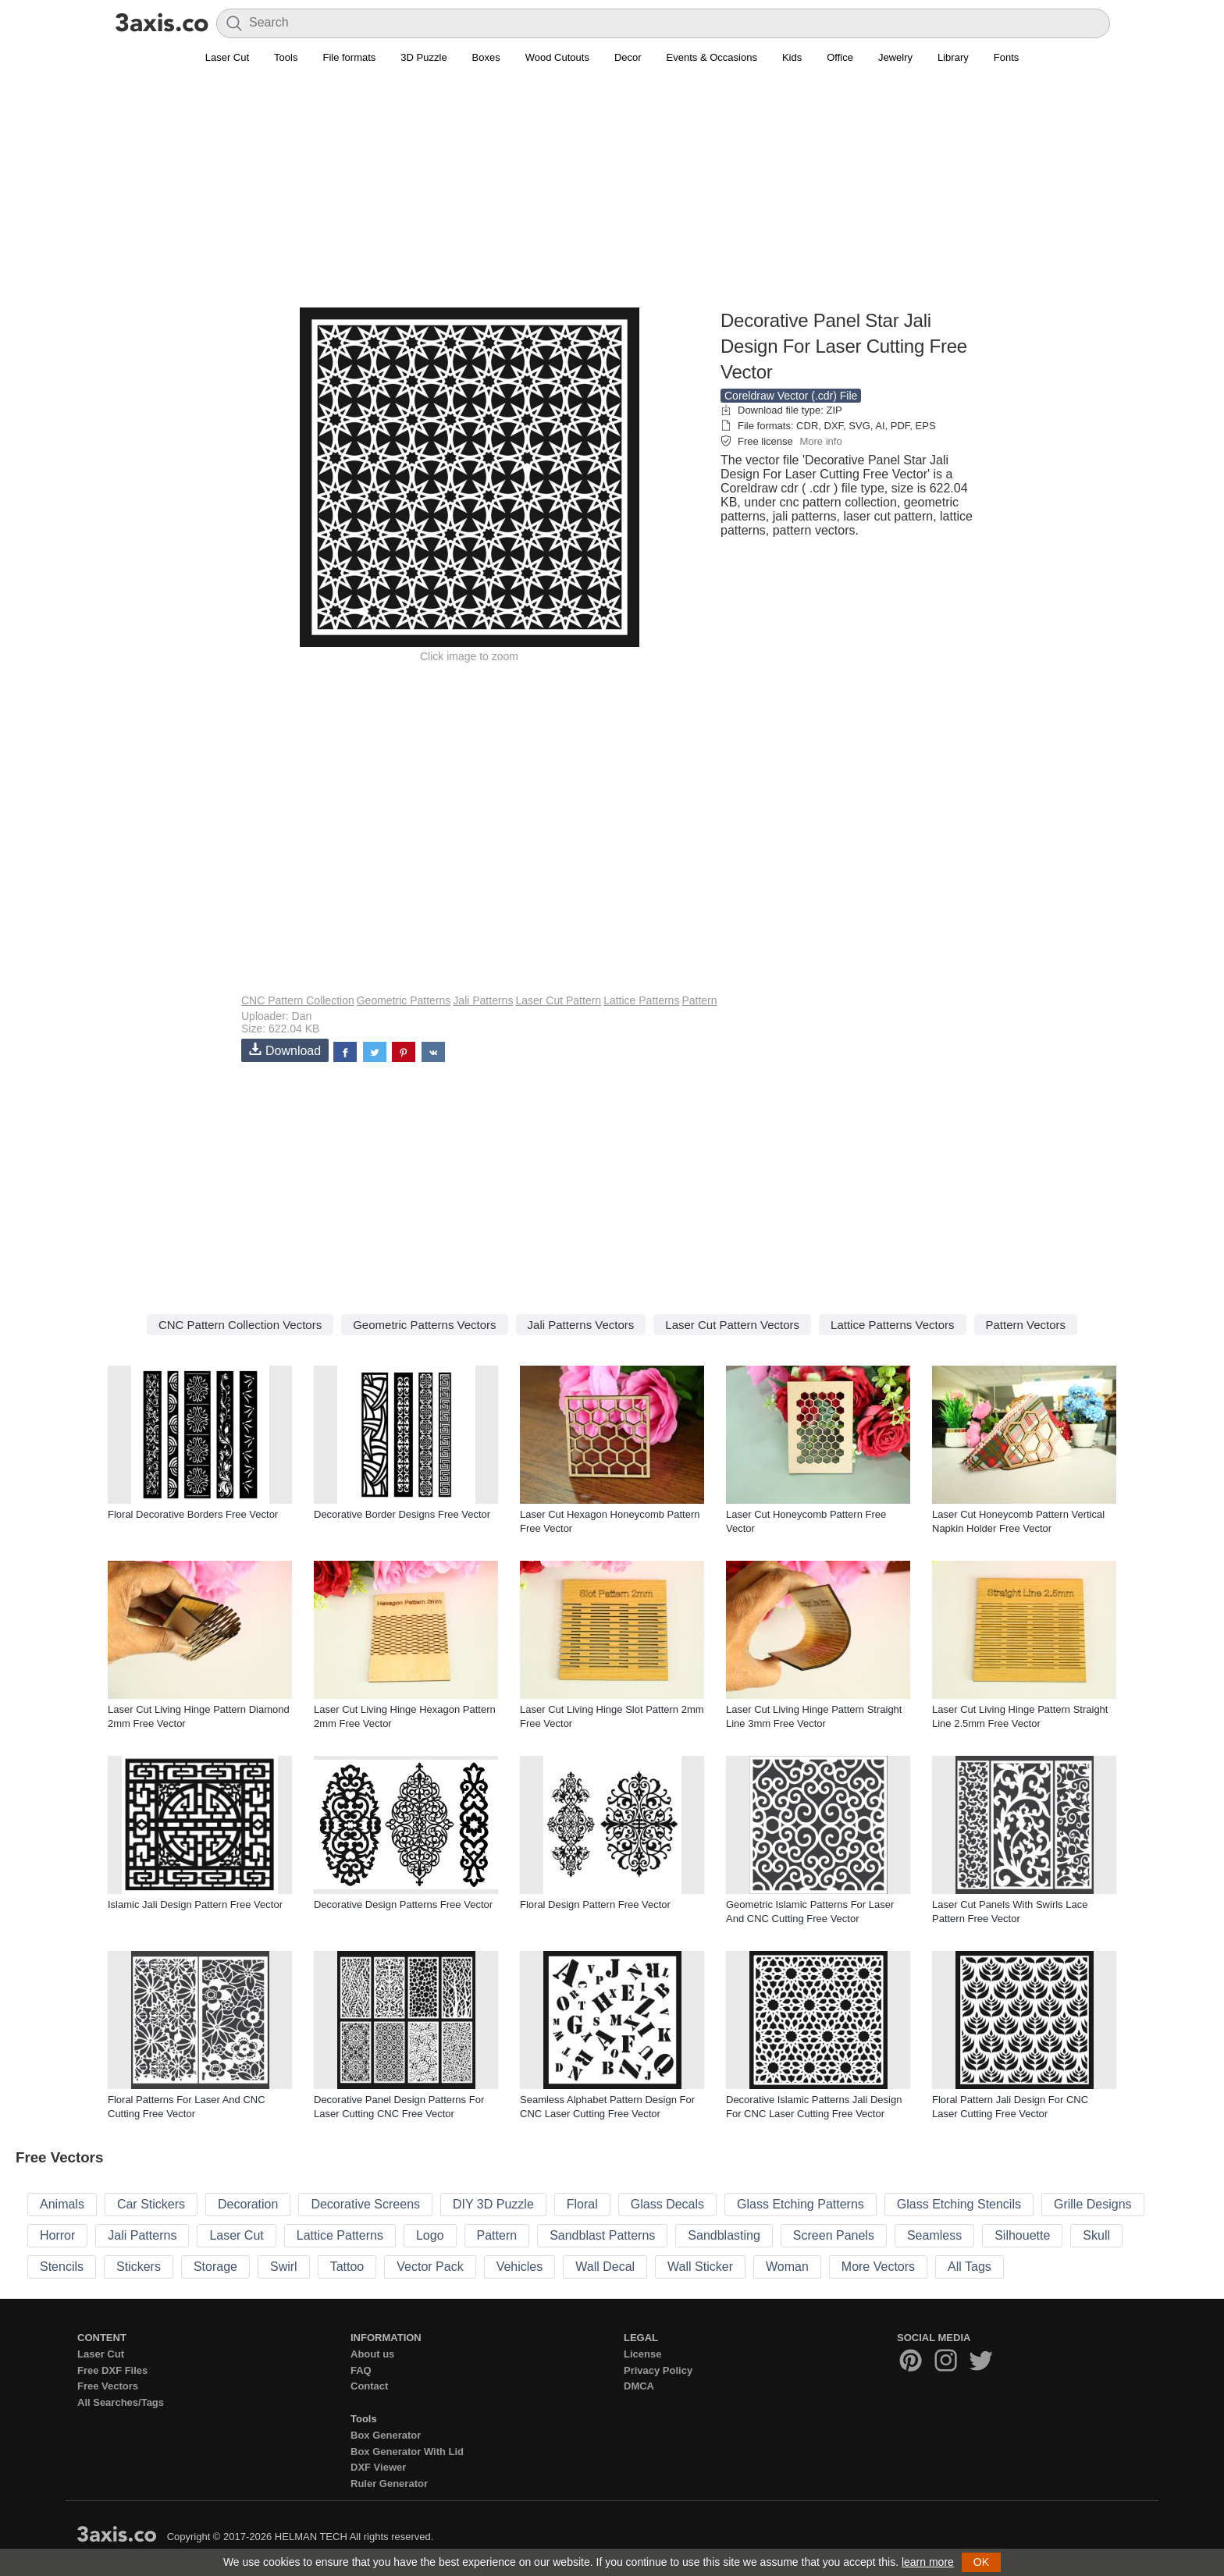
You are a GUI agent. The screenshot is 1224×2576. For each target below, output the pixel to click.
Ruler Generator (389, 2483)
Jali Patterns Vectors (581, 1324)
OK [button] (981, 2562)
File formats (348, 57)
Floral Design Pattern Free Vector (595, 1904)
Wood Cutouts (557, 57)
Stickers (138, 2266)
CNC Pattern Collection (297, 1000)
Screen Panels (833, 2235)
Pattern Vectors (1026, 1324)
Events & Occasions (712, 57)
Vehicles (519, 2266)
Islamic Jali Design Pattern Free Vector (195, 1904)
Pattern (699, 1000)
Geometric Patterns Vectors (424, 1324)
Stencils (62, 2266)
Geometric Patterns (404, 1000)
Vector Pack (430, 2266)
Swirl (283, 2266)
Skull (1096, 2235)
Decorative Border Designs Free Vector (402, 1514)
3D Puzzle (423, 57)
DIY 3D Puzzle (493, 2204)
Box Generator (385, 2435)
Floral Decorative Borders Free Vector (193, 1514)
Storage (215, 2266)
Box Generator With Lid (407, 2451)
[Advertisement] (612, 196)
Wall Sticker (700, 2266)
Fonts (1006, 57)
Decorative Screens (365, 2204)
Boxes (486, 57)
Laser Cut (227, 57)
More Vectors (878, 2266)
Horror (57, 2235)
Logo (430, 2235)
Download (285, 1050)
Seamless (934, 2235)
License (642, 2354)
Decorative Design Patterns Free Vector (403, 1904)
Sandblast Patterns (602, 2235)
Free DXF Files (112, 2370)
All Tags (969, 2266)
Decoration (248, 2204)
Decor (628, 57)
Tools (285, 57)
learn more (928, 2562)
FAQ (361, 2370)
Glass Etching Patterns (800, 2204)
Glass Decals (667, 2204)
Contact (369, 2386)
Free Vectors (107, 2386)
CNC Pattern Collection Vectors (240, 1324)
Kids (792, 57)
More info (820, 441)
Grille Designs (1093, 2204)
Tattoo (347, 2266)
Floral (582, 2204)
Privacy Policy (658, 2370)
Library (953, 57)
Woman (787, 2266)
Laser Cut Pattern (558, 1000)
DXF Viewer (378, 2467)
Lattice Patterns (641, 1000)
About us (372, 2354)
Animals (62, 2204)
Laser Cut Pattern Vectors (732, 1324)
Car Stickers (151, 2204)
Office (840, 57)
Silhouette (1022, 2235)
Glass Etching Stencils (959, 2204)
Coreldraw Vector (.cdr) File (790, 395)
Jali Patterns (483, 1000)
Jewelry (895, 57)
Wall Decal (605, 2266)
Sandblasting (724, 2235)
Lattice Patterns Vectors (892, 1324)
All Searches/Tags (120, 2402)
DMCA (639, 2386)
